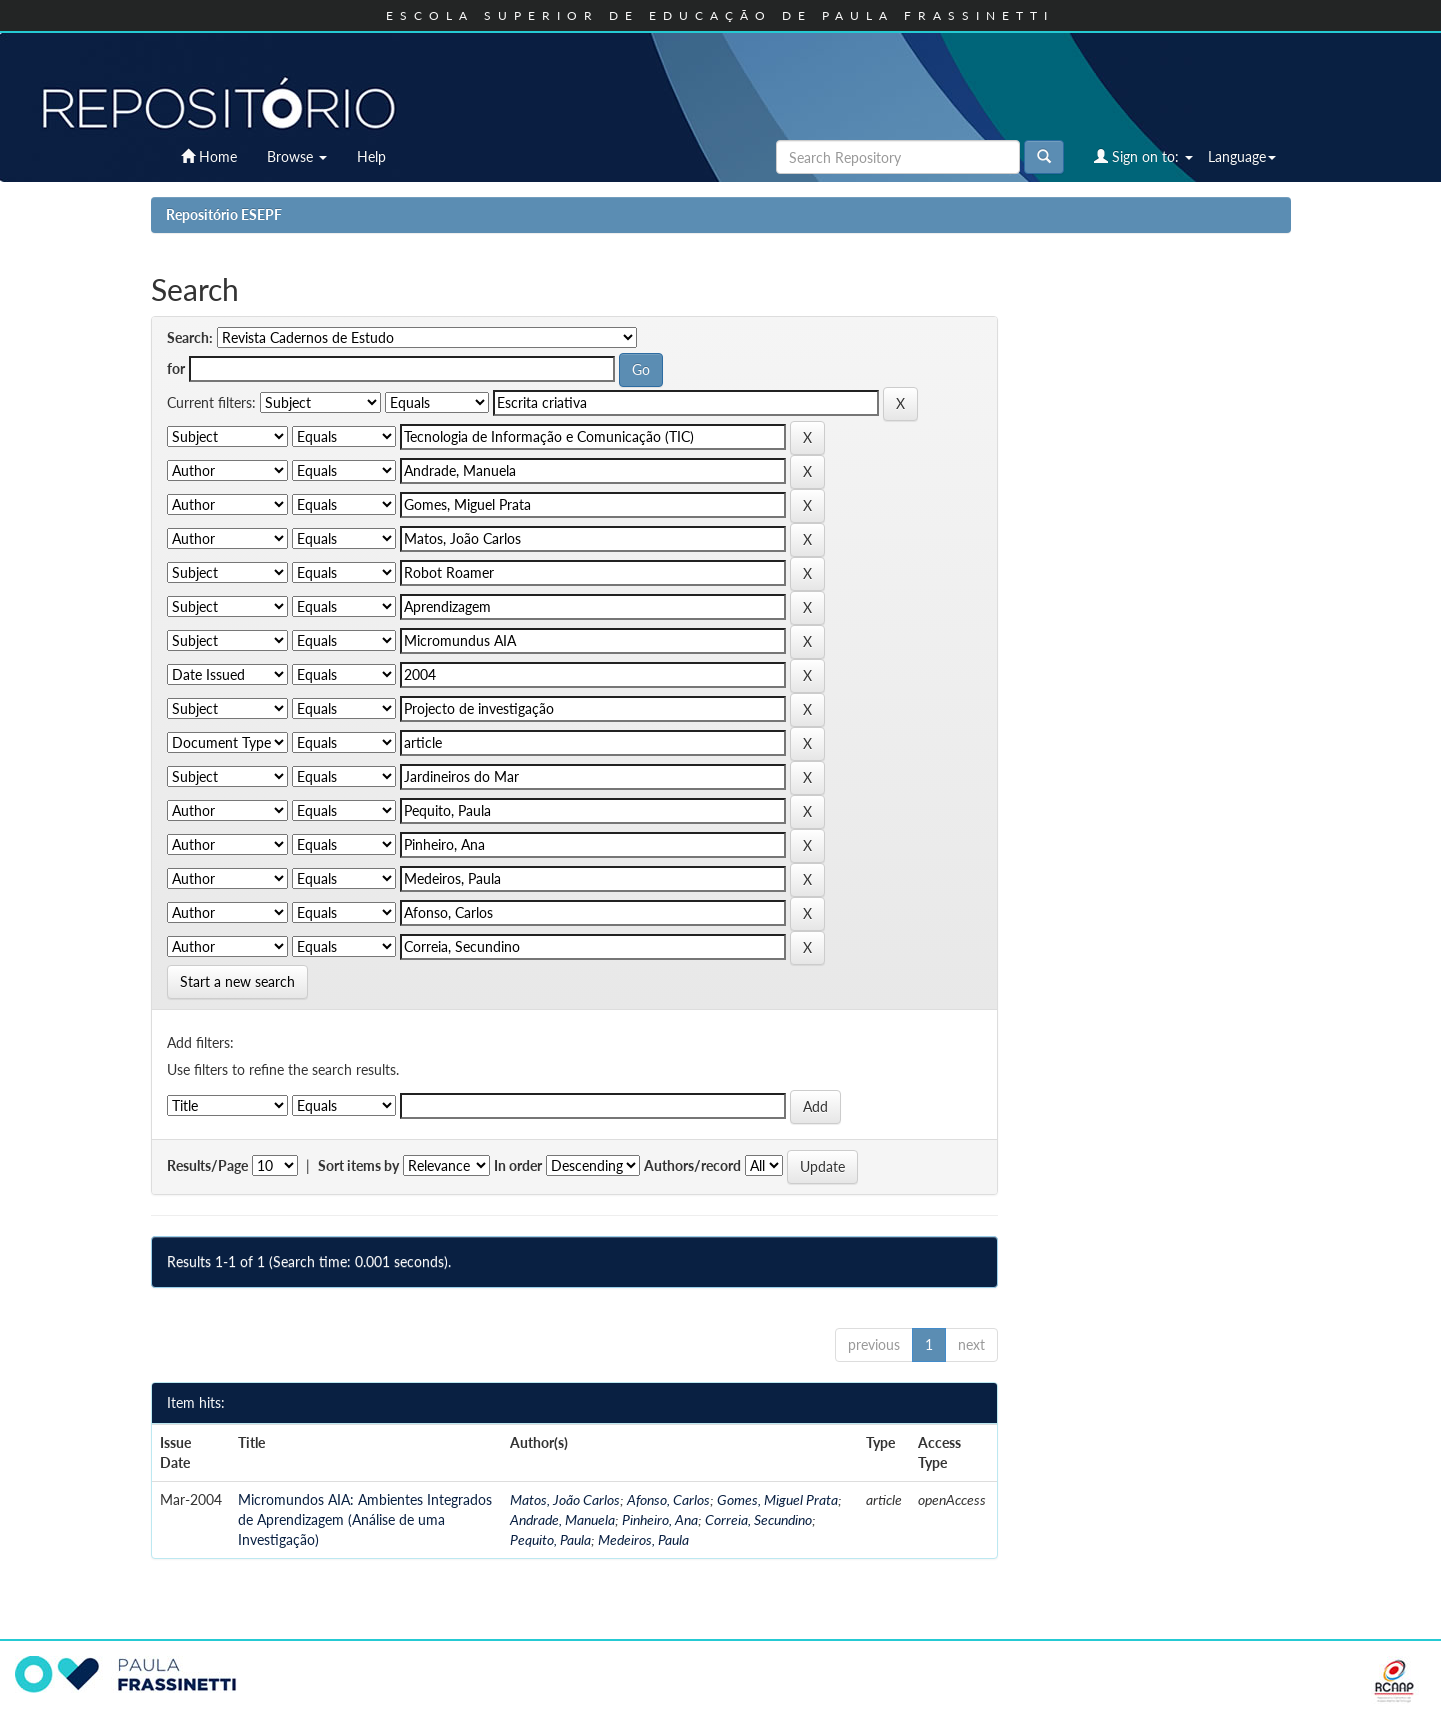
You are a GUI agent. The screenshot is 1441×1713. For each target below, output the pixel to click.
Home (209, 156)
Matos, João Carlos (565, 1499)
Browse (297, 156)
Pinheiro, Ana (660, 1519)
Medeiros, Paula (643, 1539)
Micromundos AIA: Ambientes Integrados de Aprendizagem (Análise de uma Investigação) (365, 1519)
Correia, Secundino (758, 1519)
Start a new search (237, 981)
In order (518, 1165)
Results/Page (207, 1165)
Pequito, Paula (550, 1539)
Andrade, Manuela (562, 1519)
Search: (190, 337)
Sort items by (358, 1165)
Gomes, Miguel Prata (777, 1499)
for (176, 368)
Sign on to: (1143, 156)
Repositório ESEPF (224, 214)
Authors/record (692, 1165)
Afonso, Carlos (668, 1499)
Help (371, 156)
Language (1242, 156)
